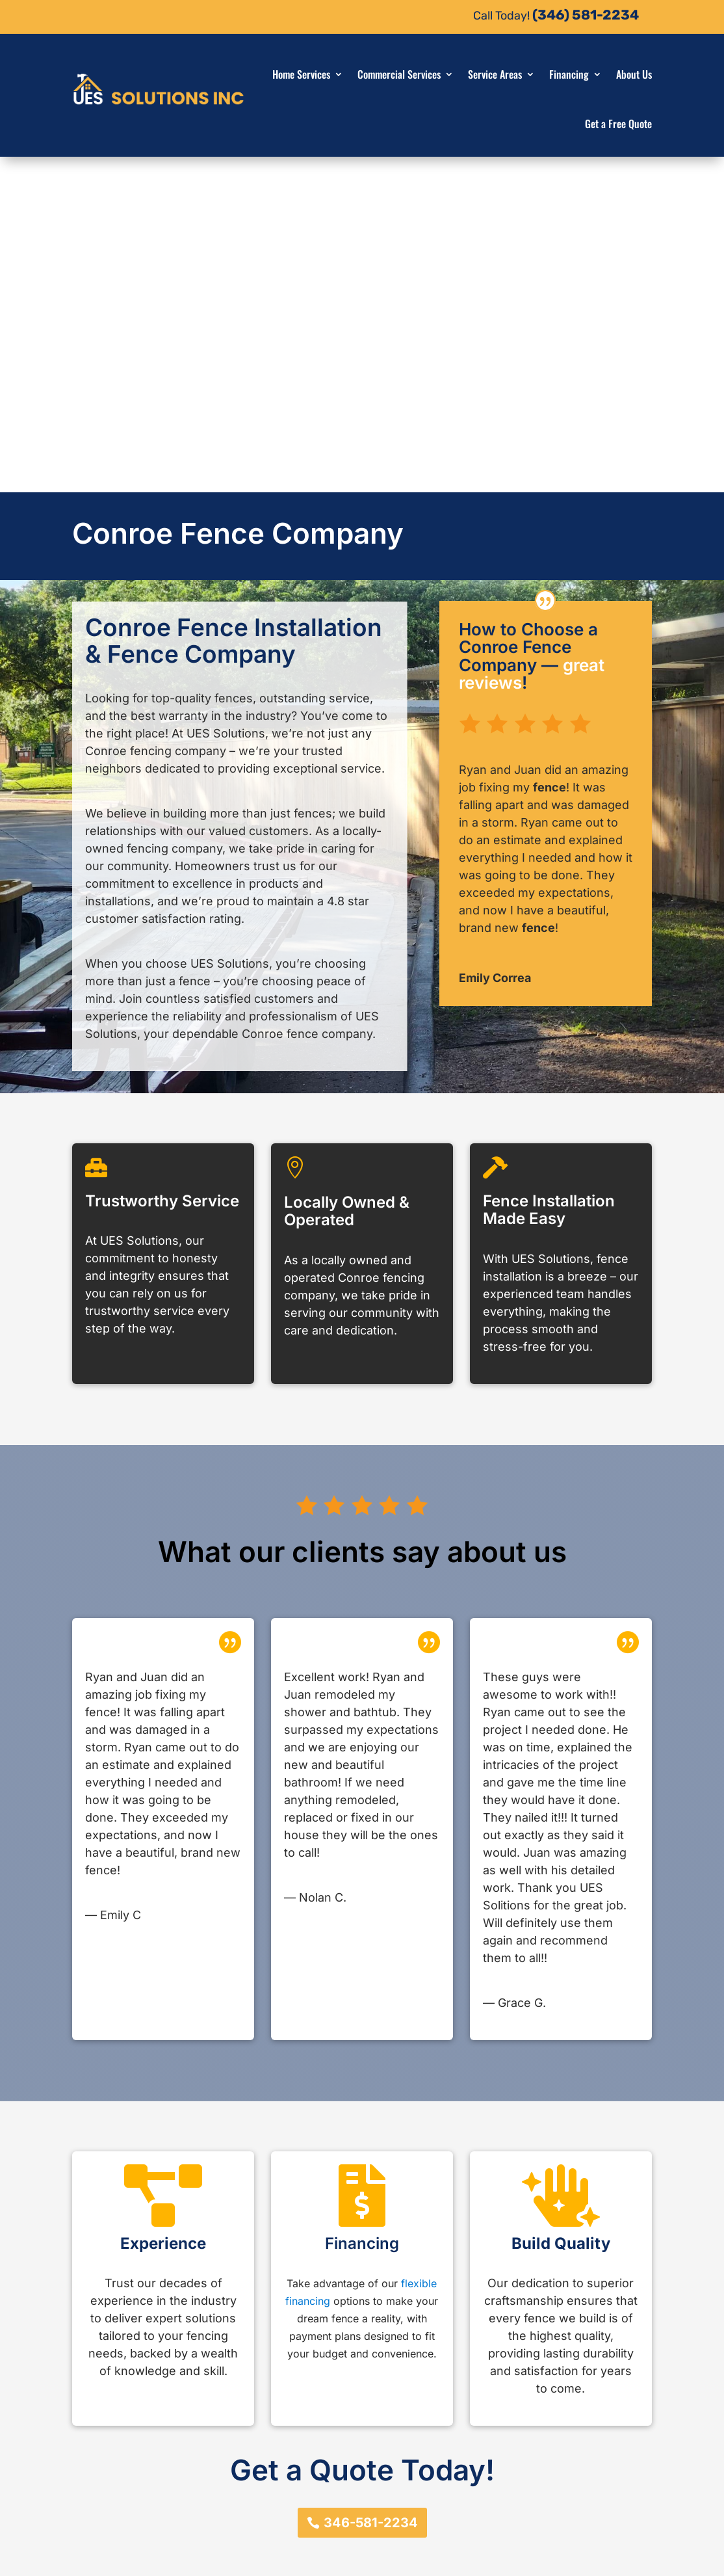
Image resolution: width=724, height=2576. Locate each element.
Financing (569, 74)
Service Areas (495, 74)
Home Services (301, 74)
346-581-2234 (371, 2187)
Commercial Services (399, 74)
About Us (634, 74)
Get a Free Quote (618, 123)
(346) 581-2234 (585, 15)
